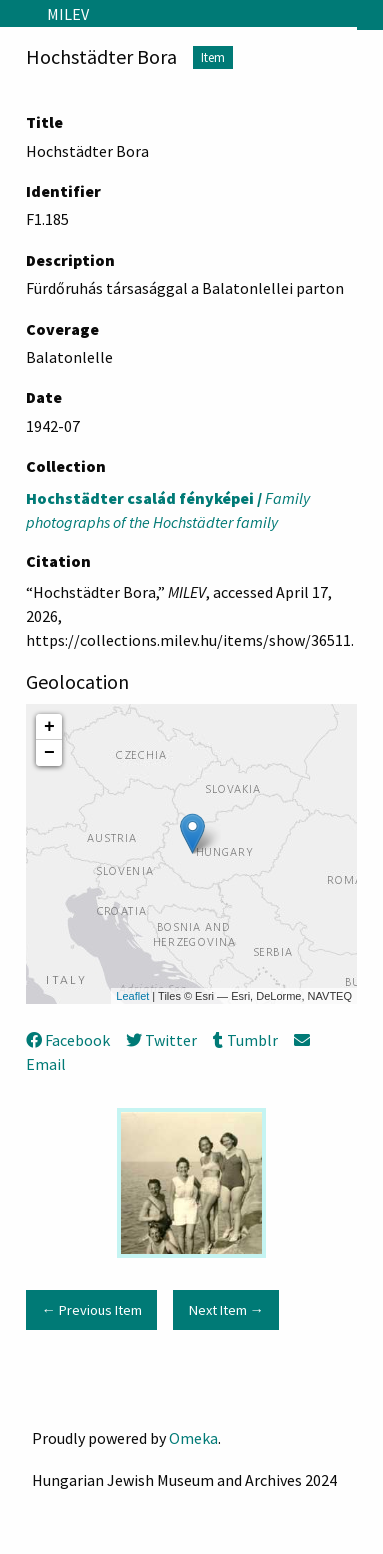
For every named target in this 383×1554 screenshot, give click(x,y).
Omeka (193, 1438)
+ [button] (49, 727)
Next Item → (226, 1310)
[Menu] (15, 14)
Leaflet (132, 996)
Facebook (68, 1040)
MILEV (68, 14)
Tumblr (245, 1040)
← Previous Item (91, 1310)
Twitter (161, 1040)
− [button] (49, 753)
